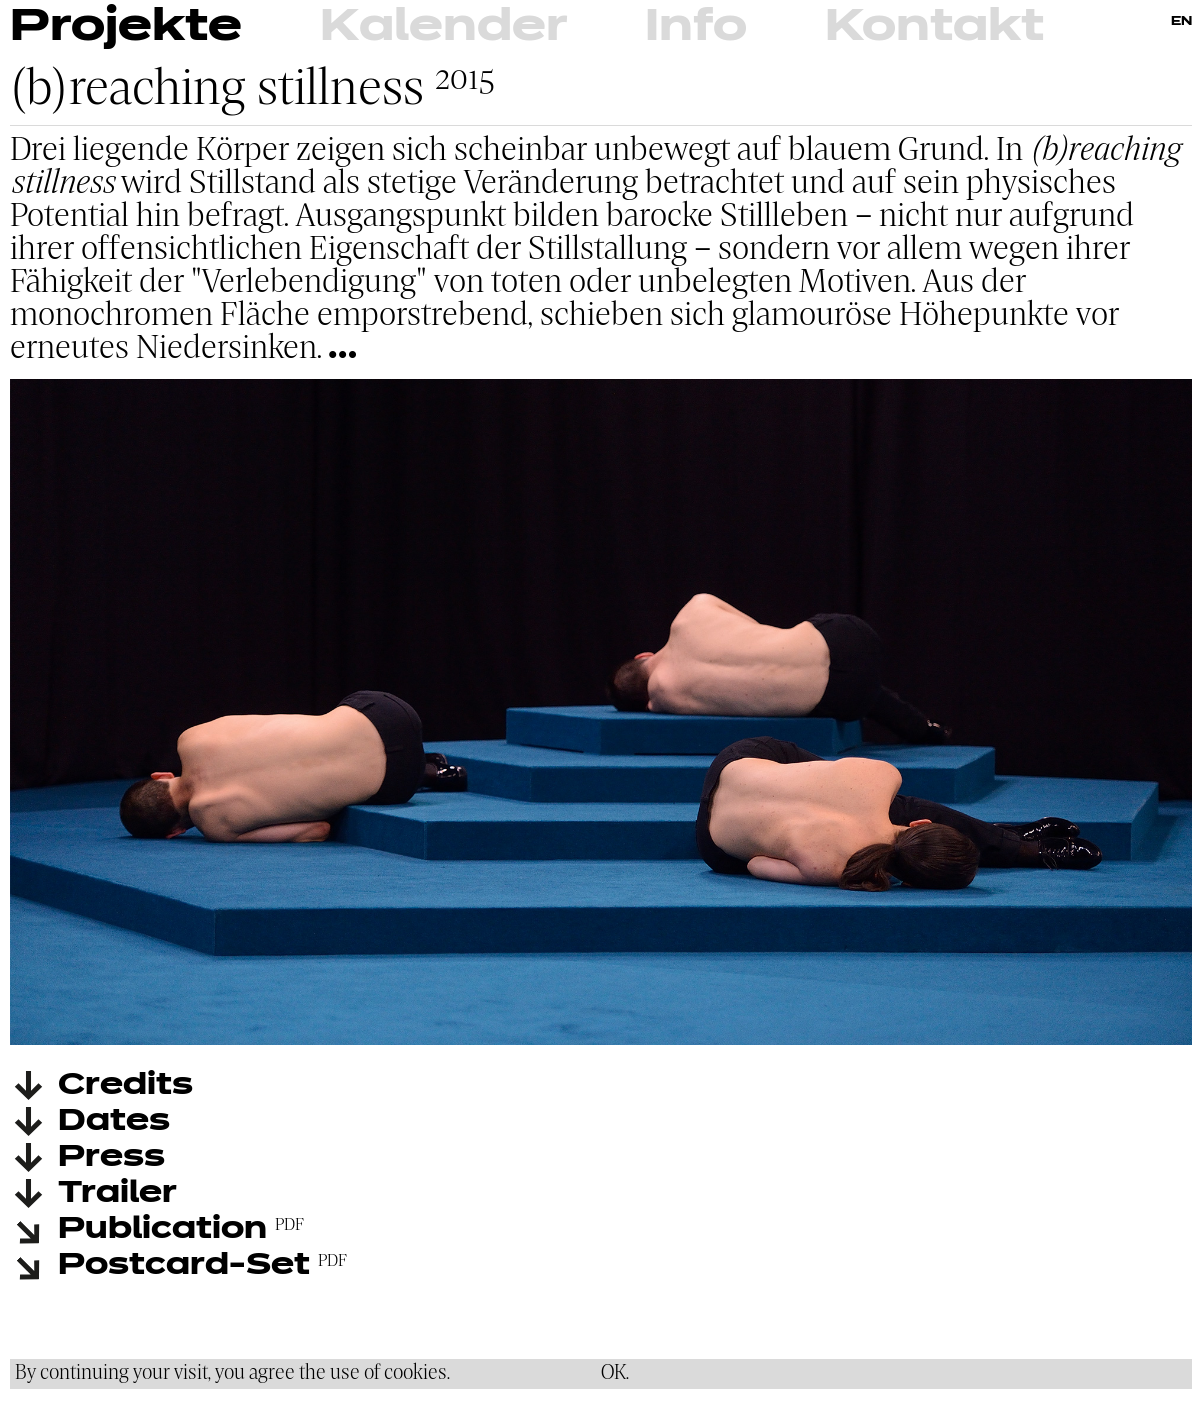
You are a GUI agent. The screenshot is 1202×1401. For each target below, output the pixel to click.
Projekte (126, 27)
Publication (162, 1230)
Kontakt (934, 27)
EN (1181, 22)
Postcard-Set (184, 1266)
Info (696, 27)
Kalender (443, 27)
